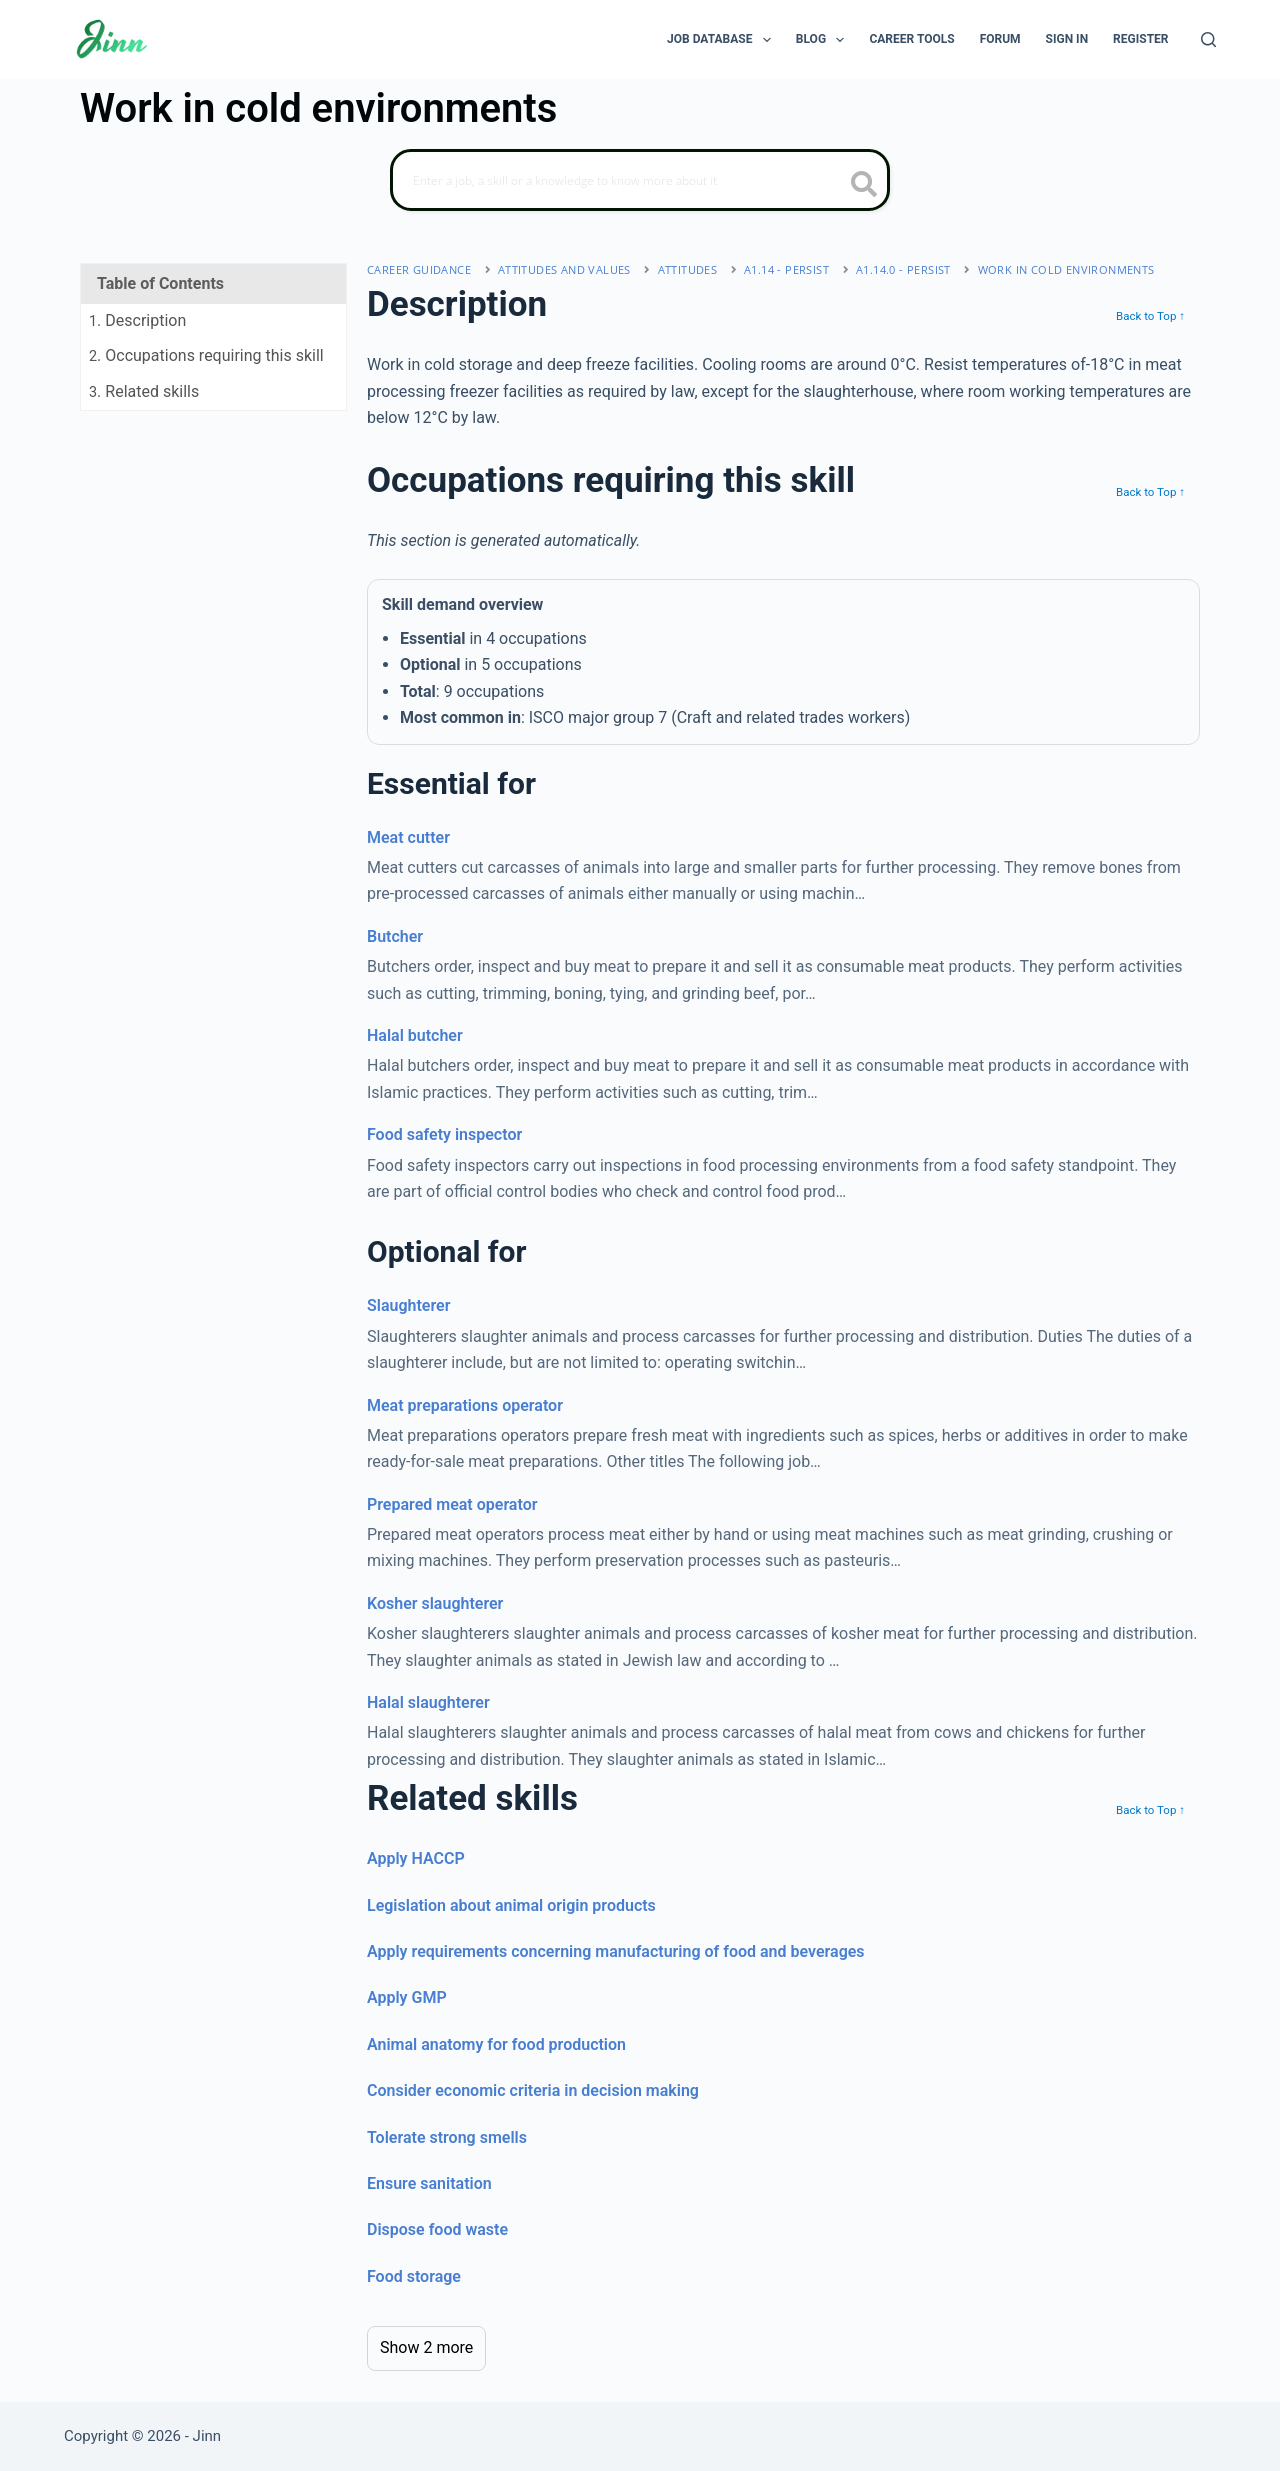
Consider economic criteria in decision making (533, 2090)
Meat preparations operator (465, 1405)
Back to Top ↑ (1150, 316)
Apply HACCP (416, 1858)
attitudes (688, 269)
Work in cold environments (1066, 269)
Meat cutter (408, 837)
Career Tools (911, 39)
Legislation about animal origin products (511, 1905)
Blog (824, 40)
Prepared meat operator (452, 1504)
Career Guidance (419, 269)
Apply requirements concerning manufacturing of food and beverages (616, 1951)
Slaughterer (408, 1305)
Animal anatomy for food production (496, 2044)
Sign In (1067, 39)
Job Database (723, 40)
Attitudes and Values (564, 269)
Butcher (395, 936)
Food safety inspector (444, 1134)
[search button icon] (864, 186)
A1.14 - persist (786, 269)
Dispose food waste (437, 2229)
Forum (1000, 39)
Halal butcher (415, 1035)
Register (1140, 39)
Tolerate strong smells (447, 2137)
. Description (137, 320)
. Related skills (144, 391)
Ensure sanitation (429, 2183)
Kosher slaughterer (435, 1603)
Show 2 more (426, 2347)
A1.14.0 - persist (903, 269)
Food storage (414, 2276)
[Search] (1208, 39)
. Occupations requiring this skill (206, 355)
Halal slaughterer (428, 1702)
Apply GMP (407, 1997)
